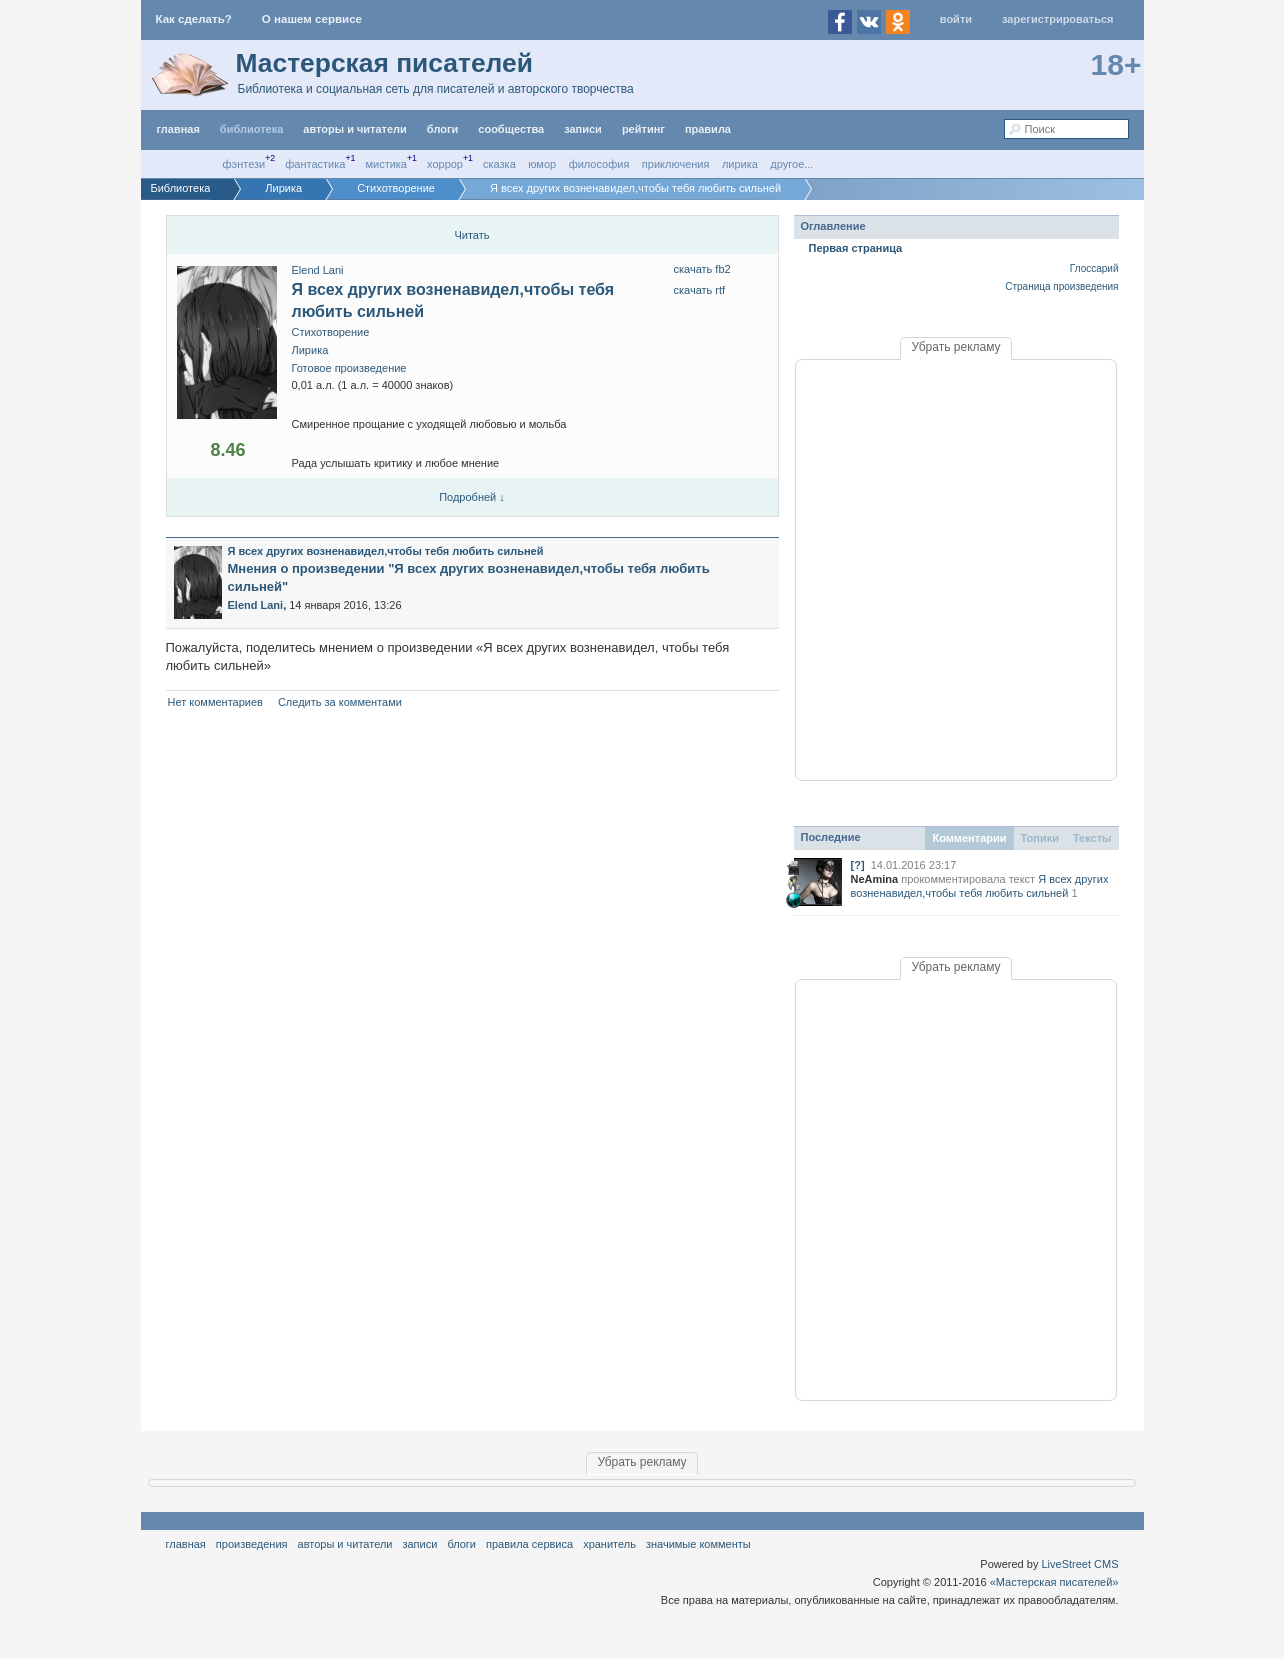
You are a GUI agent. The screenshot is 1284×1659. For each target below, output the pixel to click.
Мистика (386, 164)
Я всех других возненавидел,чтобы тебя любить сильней (386, 551)
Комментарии (969, 838)
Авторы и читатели (345, 1544)
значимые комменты (698, 1544)
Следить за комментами (340, 702)
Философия (599, 164)
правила (708, 129)
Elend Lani (318, 270)
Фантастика (315, 164)
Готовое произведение (349, 368)
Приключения (676, 164)
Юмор (542, 164)
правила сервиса (529, 1544)
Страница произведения (1061, 286)
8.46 (227, 450)
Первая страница (856, 248)
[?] (858, 865)
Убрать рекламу (955, 347)
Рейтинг (643, 129)
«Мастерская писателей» (1054, 1582)
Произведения (252, 1544)
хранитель (609, 1544)
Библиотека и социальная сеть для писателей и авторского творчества (436, 89)
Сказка (499, 164)
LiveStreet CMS (1079, 1564)
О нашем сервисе (312, 19)
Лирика (740, 164)
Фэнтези (244, 164)
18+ (1116, 64)
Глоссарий (1094, 268)
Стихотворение (331, 332)
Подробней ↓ (472, 497)
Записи (583, 129)
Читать (471, 235)
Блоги (442, 129)
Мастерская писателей (384, 63)
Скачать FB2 (702, 269)
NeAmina (875, 879)
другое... (791, 164)
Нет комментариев (215, 702)
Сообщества (511, 129)
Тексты (1092, 838)
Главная (186, 1544)
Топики (1040, 838)
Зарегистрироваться (1057, 19)
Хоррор (445, 164)
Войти (956, 19)
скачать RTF (700, 290)
